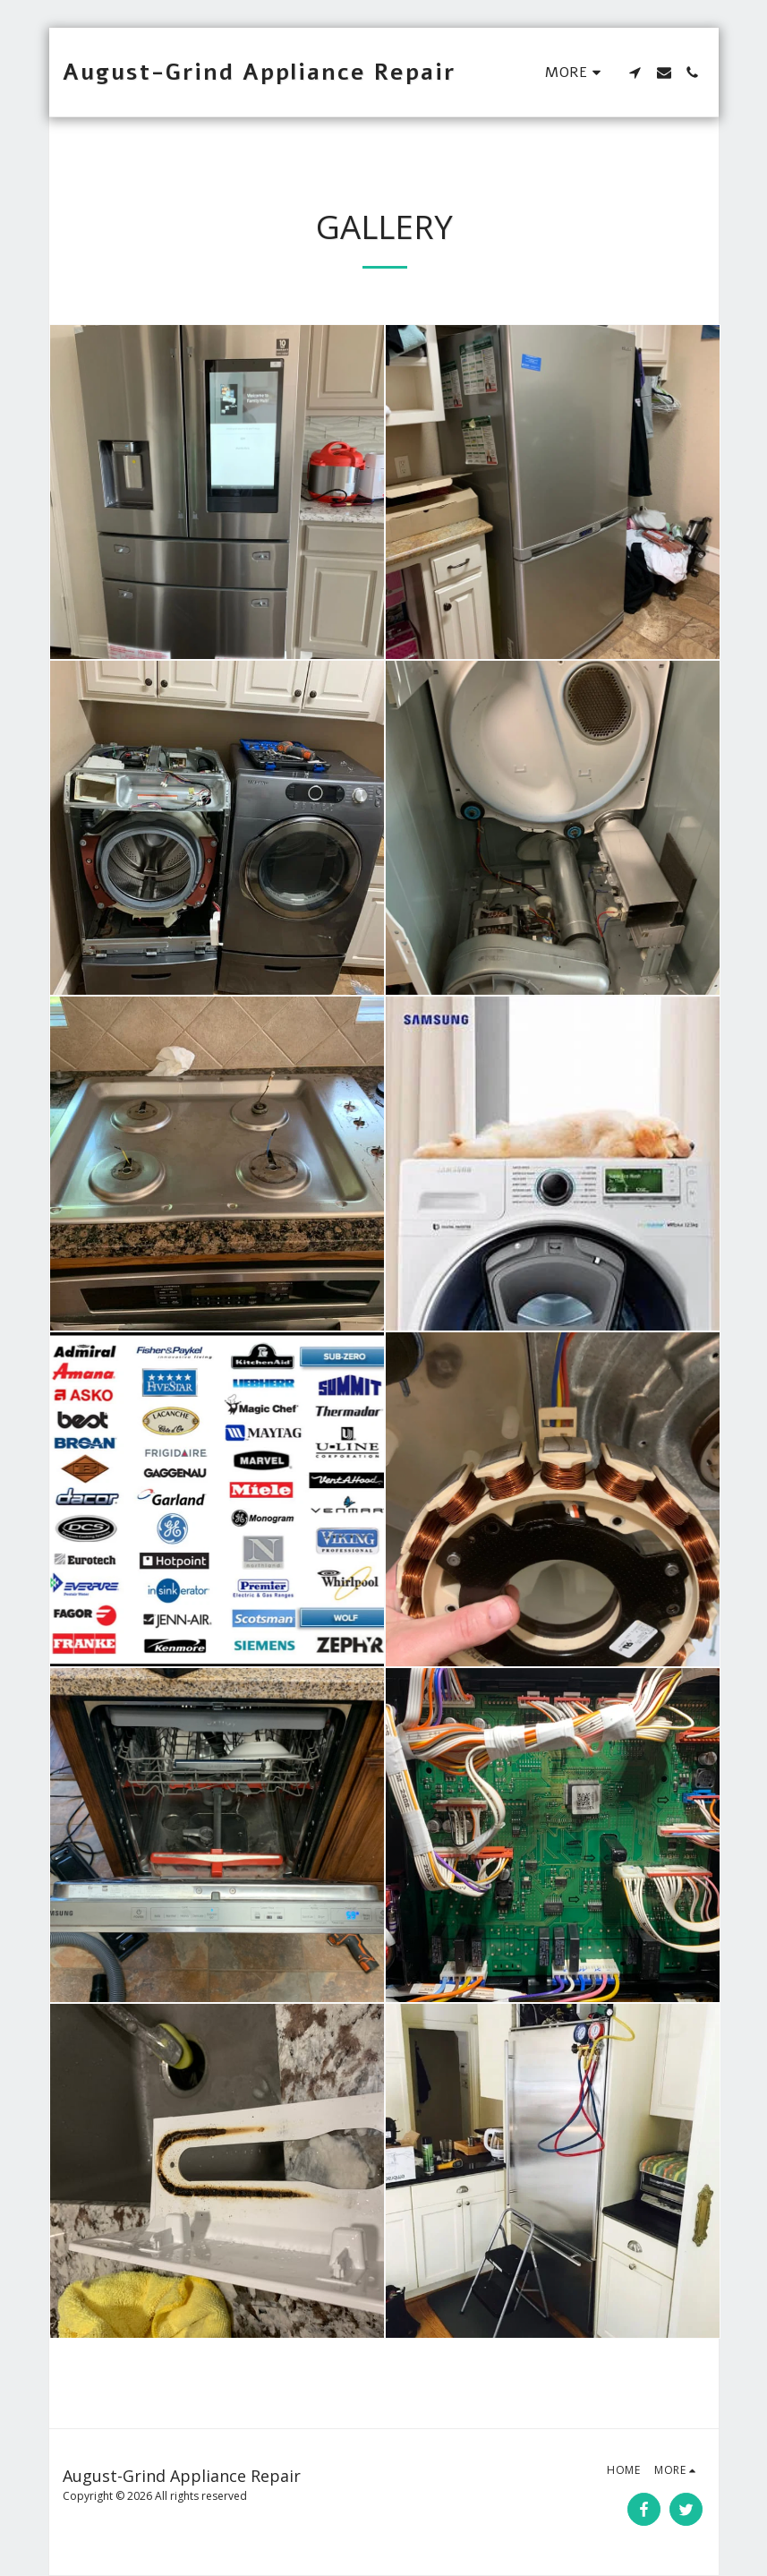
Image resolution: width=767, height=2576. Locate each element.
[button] (635, 72)
